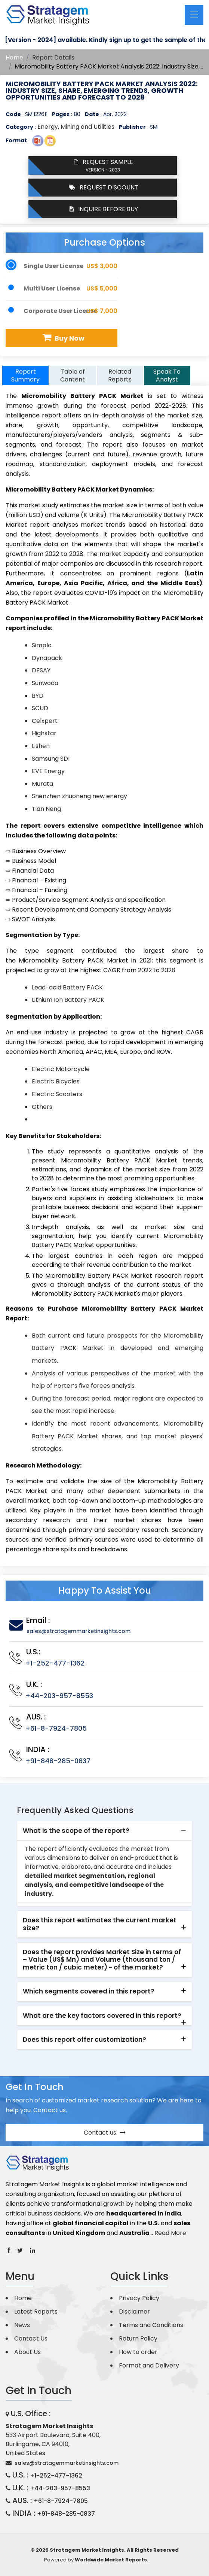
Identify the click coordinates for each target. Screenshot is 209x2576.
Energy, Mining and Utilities (75, 126)
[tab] (104, 1831)
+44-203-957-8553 (59, 1695)
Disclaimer (134, 2311)
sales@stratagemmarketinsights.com (78, 1631)
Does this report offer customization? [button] (84, 2039)
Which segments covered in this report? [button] (88, 1991)
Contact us (105, 2132)
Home (14, 57)
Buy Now (62, 338)
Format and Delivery (149, 2365)
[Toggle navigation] (194, 15)
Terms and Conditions (151, 2325)
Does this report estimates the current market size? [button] (99, 1924)
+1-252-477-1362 (54, 1663)
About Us (27, 2352)
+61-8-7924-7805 (56, 1728)
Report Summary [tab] (25, 375)
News (22, 2325)
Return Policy (138, 2338)
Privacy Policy (139, 2298)
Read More (170, 2233)
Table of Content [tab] (72, 375)
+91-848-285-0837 (57, 1761)
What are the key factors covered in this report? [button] (102, 2015)
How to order (138, 2352)
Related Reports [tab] (120, 375)
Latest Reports (36, 2311)
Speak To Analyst (167, 375)
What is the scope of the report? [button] (76, 1830)
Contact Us (30, 2338)
